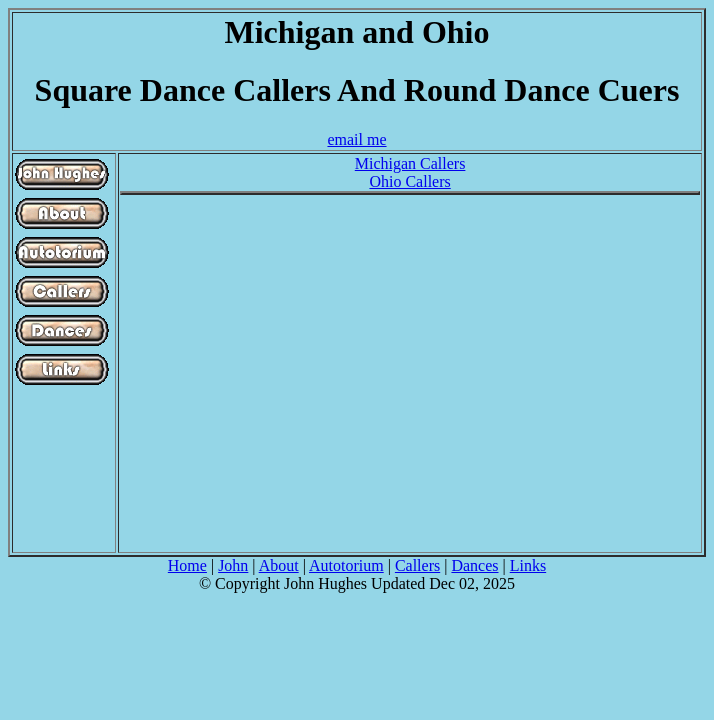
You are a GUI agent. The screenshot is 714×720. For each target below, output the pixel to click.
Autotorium (346, 565)
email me (356, 139)
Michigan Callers (410, 163)
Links (528, 565)
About (279, 565)
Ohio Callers (409, 181)
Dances (474, 565)
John (233, 565)
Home (187, 565)
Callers (417, 565)
